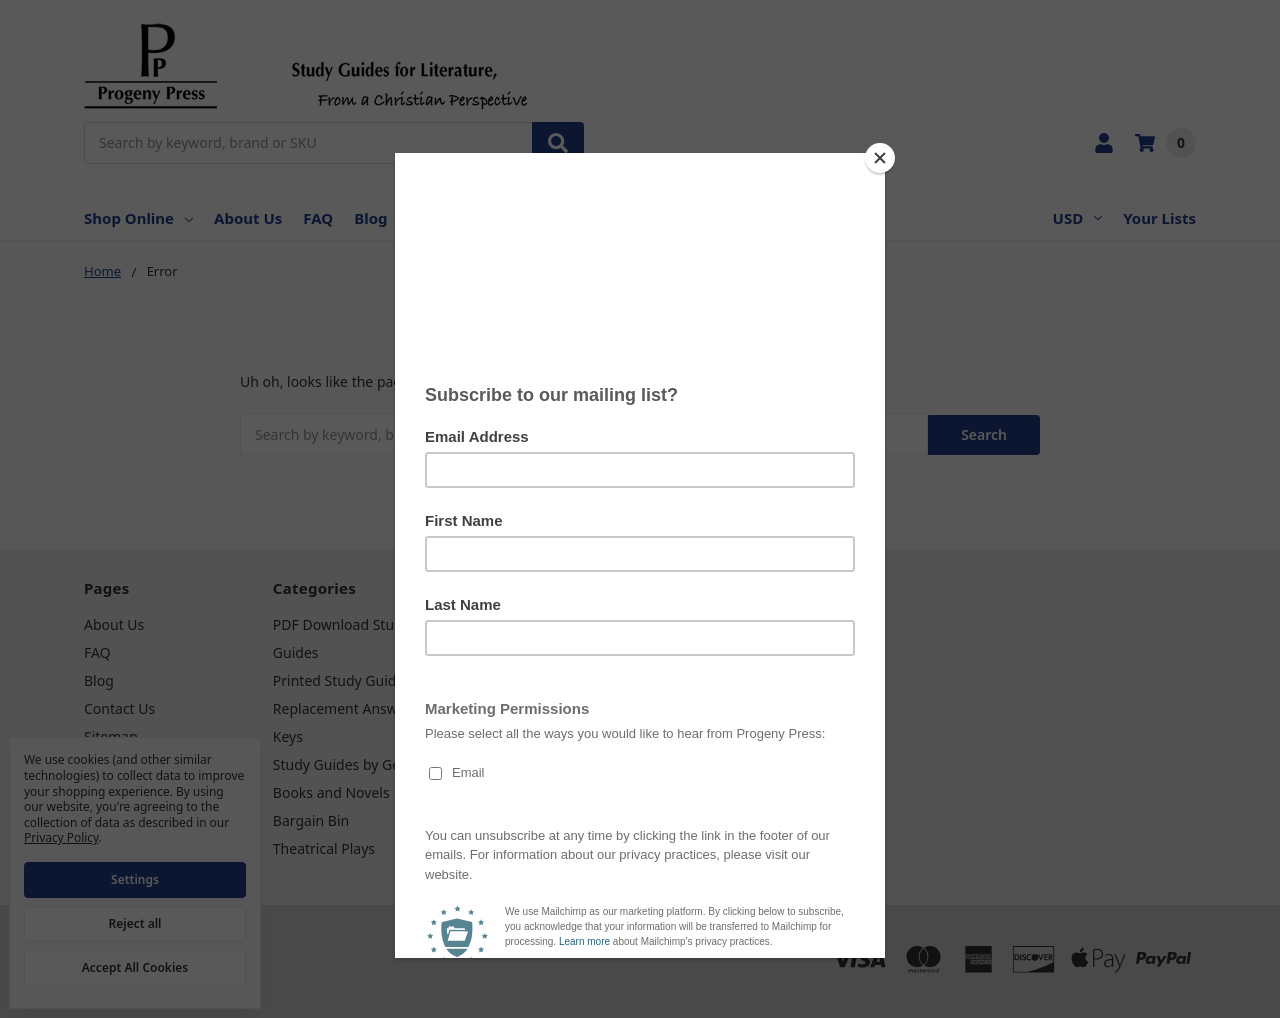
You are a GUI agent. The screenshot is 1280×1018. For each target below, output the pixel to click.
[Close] (880, 158)
